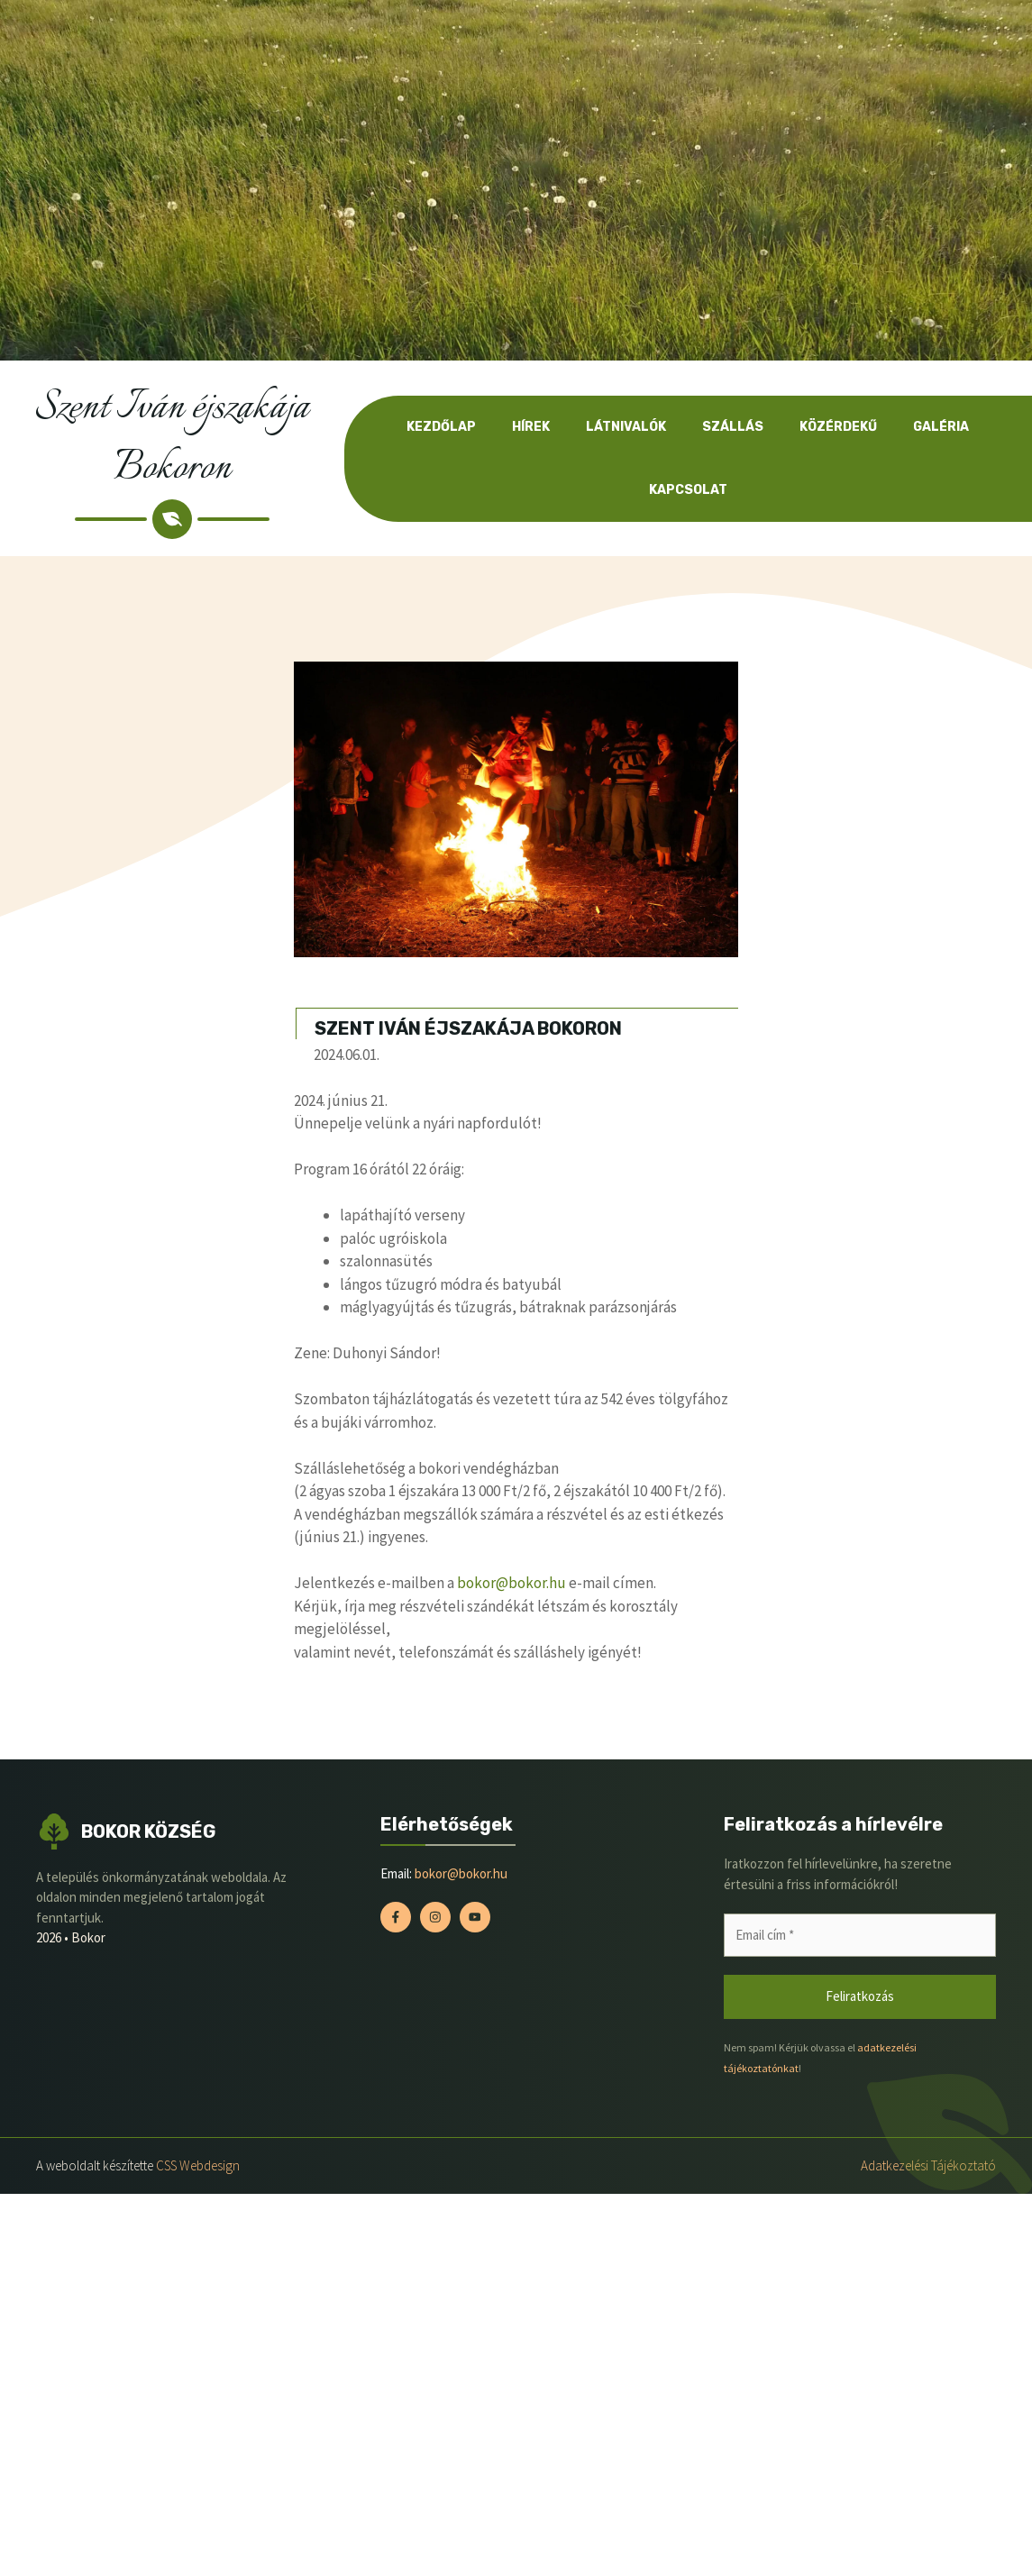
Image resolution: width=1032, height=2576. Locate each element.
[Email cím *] (860, 1936)
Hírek (531, 426)
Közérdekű (838, 426)
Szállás (732, 426)
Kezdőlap (441, 426)
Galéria (941, 426)
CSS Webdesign (198, 2165)
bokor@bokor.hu (511, 1583)
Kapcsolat (688, 490)
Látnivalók (626, 426)
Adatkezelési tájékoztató (928, 2165)
